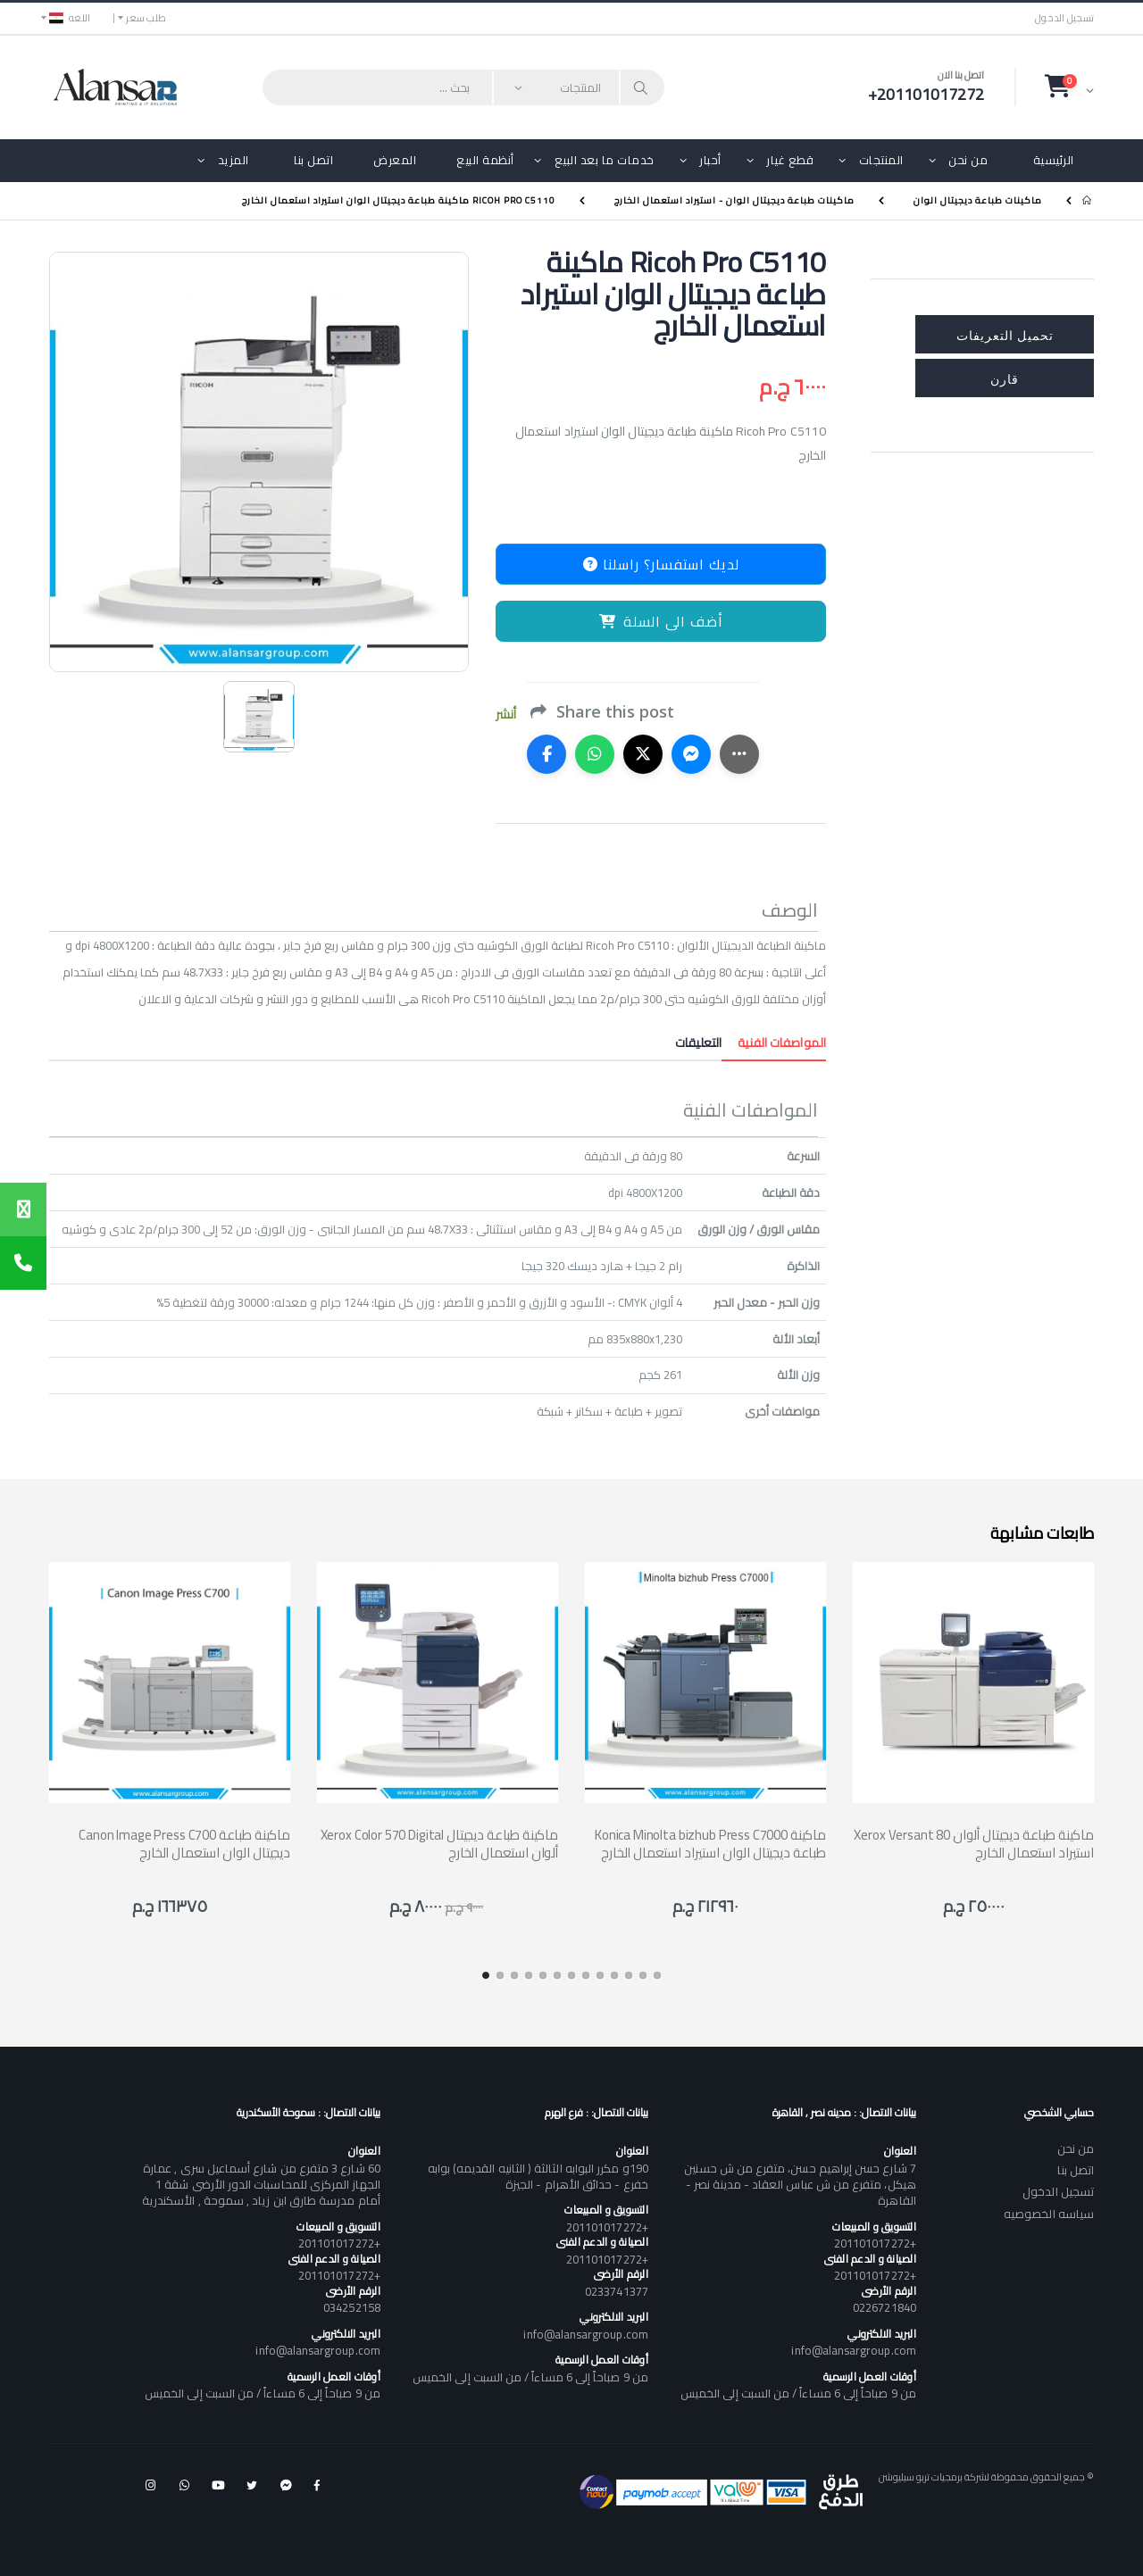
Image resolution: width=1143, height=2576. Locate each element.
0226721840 (884, 2307)
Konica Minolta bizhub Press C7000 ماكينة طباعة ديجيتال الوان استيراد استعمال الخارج (710, 1844)
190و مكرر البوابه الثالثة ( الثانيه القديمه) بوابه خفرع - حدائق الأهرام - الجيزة (538, 2176)
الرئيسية (1053, 159)
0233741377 (616, 2291)
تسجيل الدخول (1064, 18)
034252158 (351, 2307)
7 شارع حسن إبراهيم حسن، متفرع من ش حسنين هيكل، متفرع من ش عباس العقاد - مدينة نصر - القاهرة (799, 2184)
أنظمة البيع (485, 159)
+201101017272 (875, 2243)
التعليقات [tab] (698, 1042)
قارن (1004, 378)
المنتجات (881, 159)
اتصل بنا (313, 159)
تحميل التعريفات (1005, 334)
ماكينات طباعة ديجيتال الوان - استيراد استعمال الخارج (734, 200)
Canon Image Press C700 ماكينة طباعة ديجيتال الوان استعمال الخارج (184, 1844)
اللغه (69, 18)
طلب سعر (146, 18)
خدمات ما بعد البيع (605, 159)
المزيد (233, 159)
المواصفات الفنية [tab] (774, 1042)
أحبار (710, 159)
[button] (1069, 86)
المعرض (394, 159)
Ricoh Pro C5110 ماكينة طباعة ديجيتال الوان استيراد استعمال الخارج (398, 200)
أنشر (506, 714)
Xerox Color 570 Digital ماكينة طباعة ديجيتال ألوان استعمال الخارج (439, 1844)
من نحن (968, 159)
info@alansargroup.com (853, 2350)
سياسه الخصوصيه (1049, 2213)
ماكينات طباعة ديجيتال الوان (978, 200)
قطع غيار (789, 159)
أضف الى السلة (661, 621)
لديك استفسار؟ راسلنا (661, 564)
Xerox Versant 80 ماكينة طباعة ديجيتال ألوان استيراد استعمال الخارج (974, 1844)
